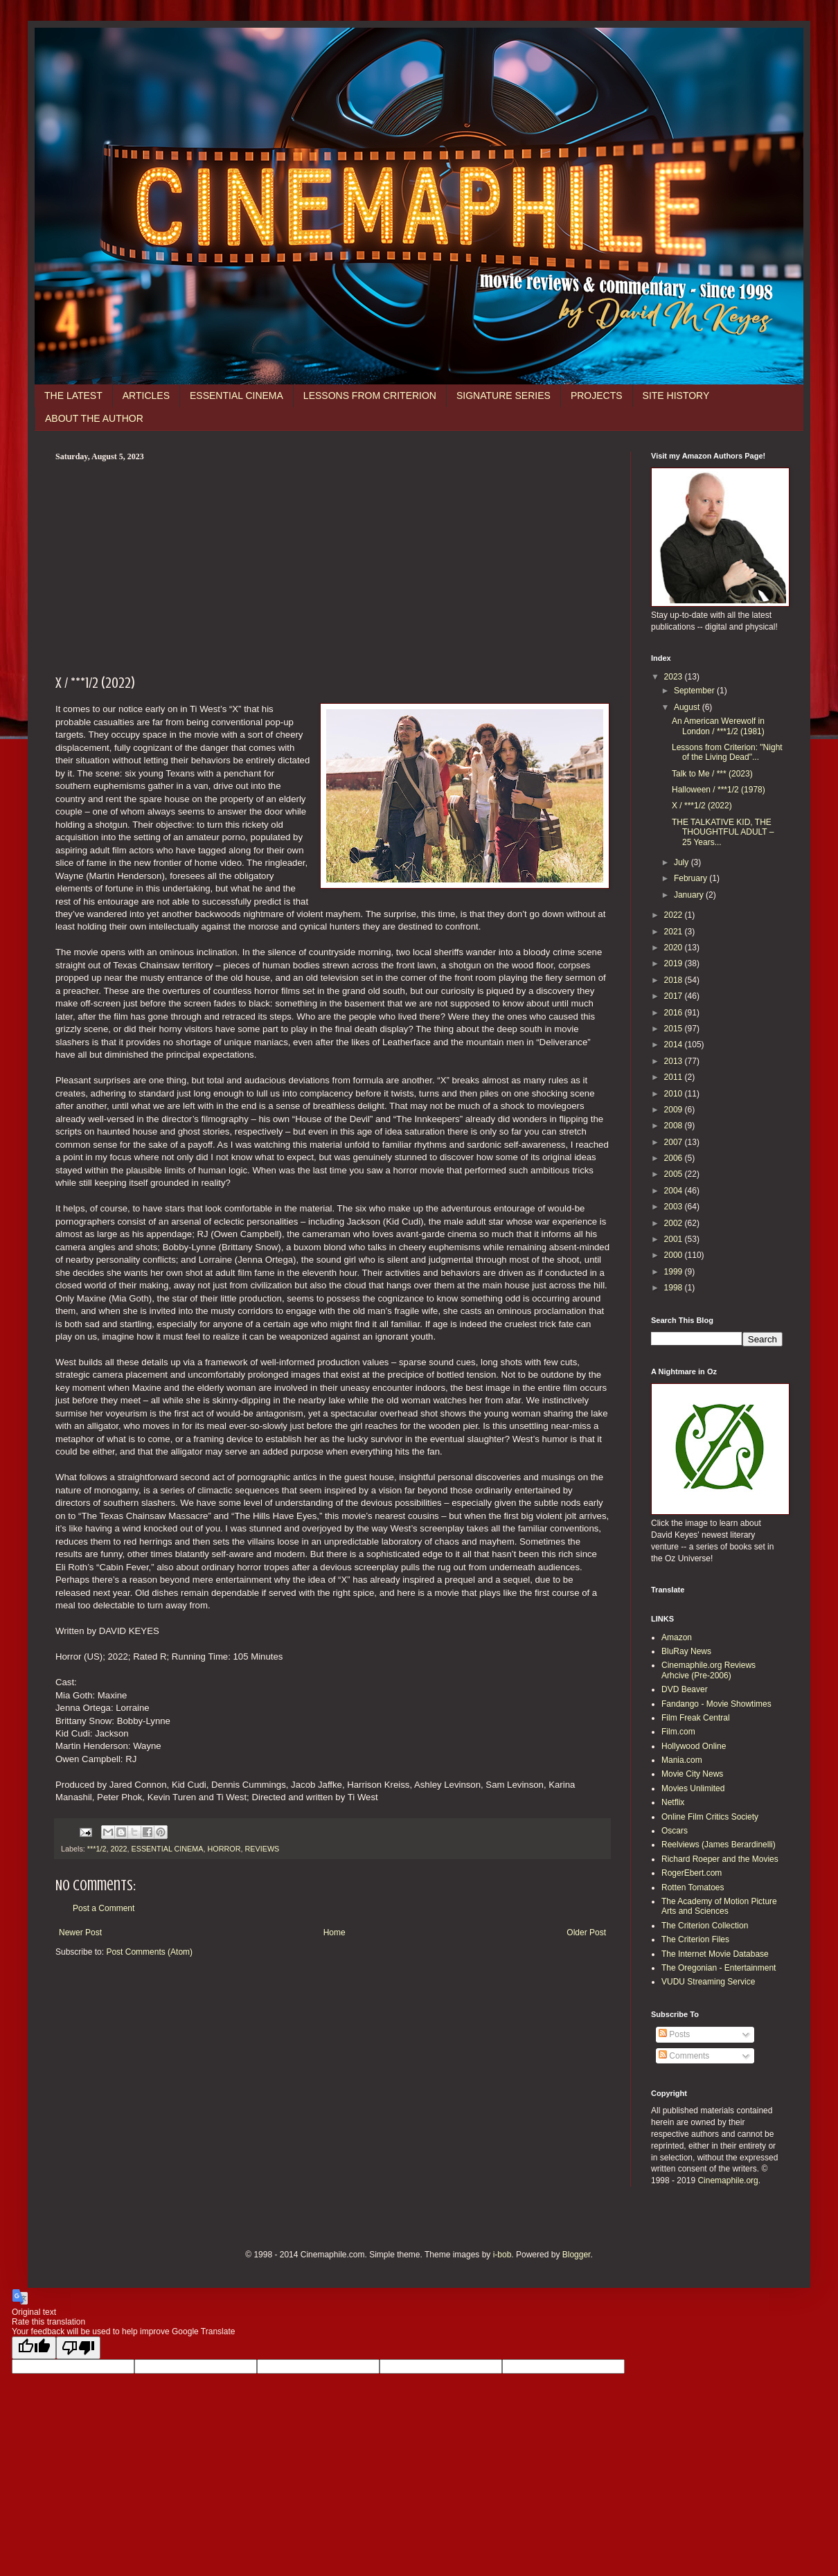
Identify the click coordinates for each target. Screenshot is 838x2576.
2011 (674, 1077)
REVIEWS (261, 1849)
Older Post (586, 1932)
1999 (674, 1272)
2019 (674, 963)
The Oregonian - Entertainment (718, 1968)
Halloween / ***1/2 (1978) (718, 789)
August (688, 707)
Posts (674, 2034)
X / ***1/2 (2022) (702, 805)
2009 (674, 1109)
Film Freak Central (695, 1718)
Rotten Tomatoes (692, 1887)
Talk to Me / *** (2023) (712, 774)
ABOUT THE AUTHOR (94, 418)
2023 (674, 677)
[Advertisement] (332, 566)
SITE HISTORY (676, 395)
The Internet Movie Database (715, 1954)
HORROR (223, 1849)
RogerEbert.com (691, 1873)
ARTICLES (146, 395)
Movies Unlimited (692, 1788)
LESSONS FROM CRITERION (369, 395)
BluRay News (686, 1651)
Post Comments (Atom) (149, 1952)
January (690, 895)
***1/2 (97, 1849)
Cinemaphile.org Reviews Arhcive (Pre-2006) (708, 1670)
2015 (674, 1028)
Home (334, 1932)
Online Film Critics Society (709, 1817)
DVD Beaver (684, 1689)
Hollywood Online (693, 1746)
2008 (674, 1125)
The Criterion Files (695, 1939)
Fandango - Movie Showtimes (716, 1704)
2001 (674, 1239)
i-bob (502, 2254)
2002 (674, 1223)
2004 (674, 1191)
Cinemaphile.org (727, 2180)
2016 (674, 1013)
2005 (674, 1174)
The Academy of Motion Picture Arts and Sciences (719, 1906)
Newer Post (80, 1932)
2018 (674, 980)
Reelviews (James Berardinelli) (718, 1844)
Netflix (672, 1802)
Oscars (674, 1831)
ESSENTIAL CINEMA (236, 395)
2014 (674, 1044)
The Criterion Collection (704, 1925)
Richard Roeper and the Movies (719, 1859)
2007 (674, 1142)
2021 (674, 931)
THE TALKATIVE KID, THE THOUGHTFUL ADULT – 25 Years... (723, 832)
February (691, 878)
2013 (674, 1061)
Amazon (676, 1637)
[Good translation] (34, 2347)
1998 (674, 1288)
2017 (674, 996)
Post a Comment (103, 1908)
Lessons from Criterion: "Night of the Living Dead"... (727, 752)
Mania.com (681, 1760)
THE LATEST (73, 395)
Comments (684, 2056)
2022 (118, 1849)
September (695, 690)
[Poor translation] (78, 2347)
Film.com (678, 1731)
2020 (674, 947)
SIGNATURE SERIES (503, 395)
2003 (674, 1206)
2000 (674, 1255)
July (682, 862)
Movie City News (692, 1774)
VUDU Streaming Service (708, 1982)
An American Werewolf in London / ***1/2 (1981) (718, 726)
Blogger (576, 2254)
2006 (674, 1158)
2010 (674, 1094)
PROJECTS (597, 395)
